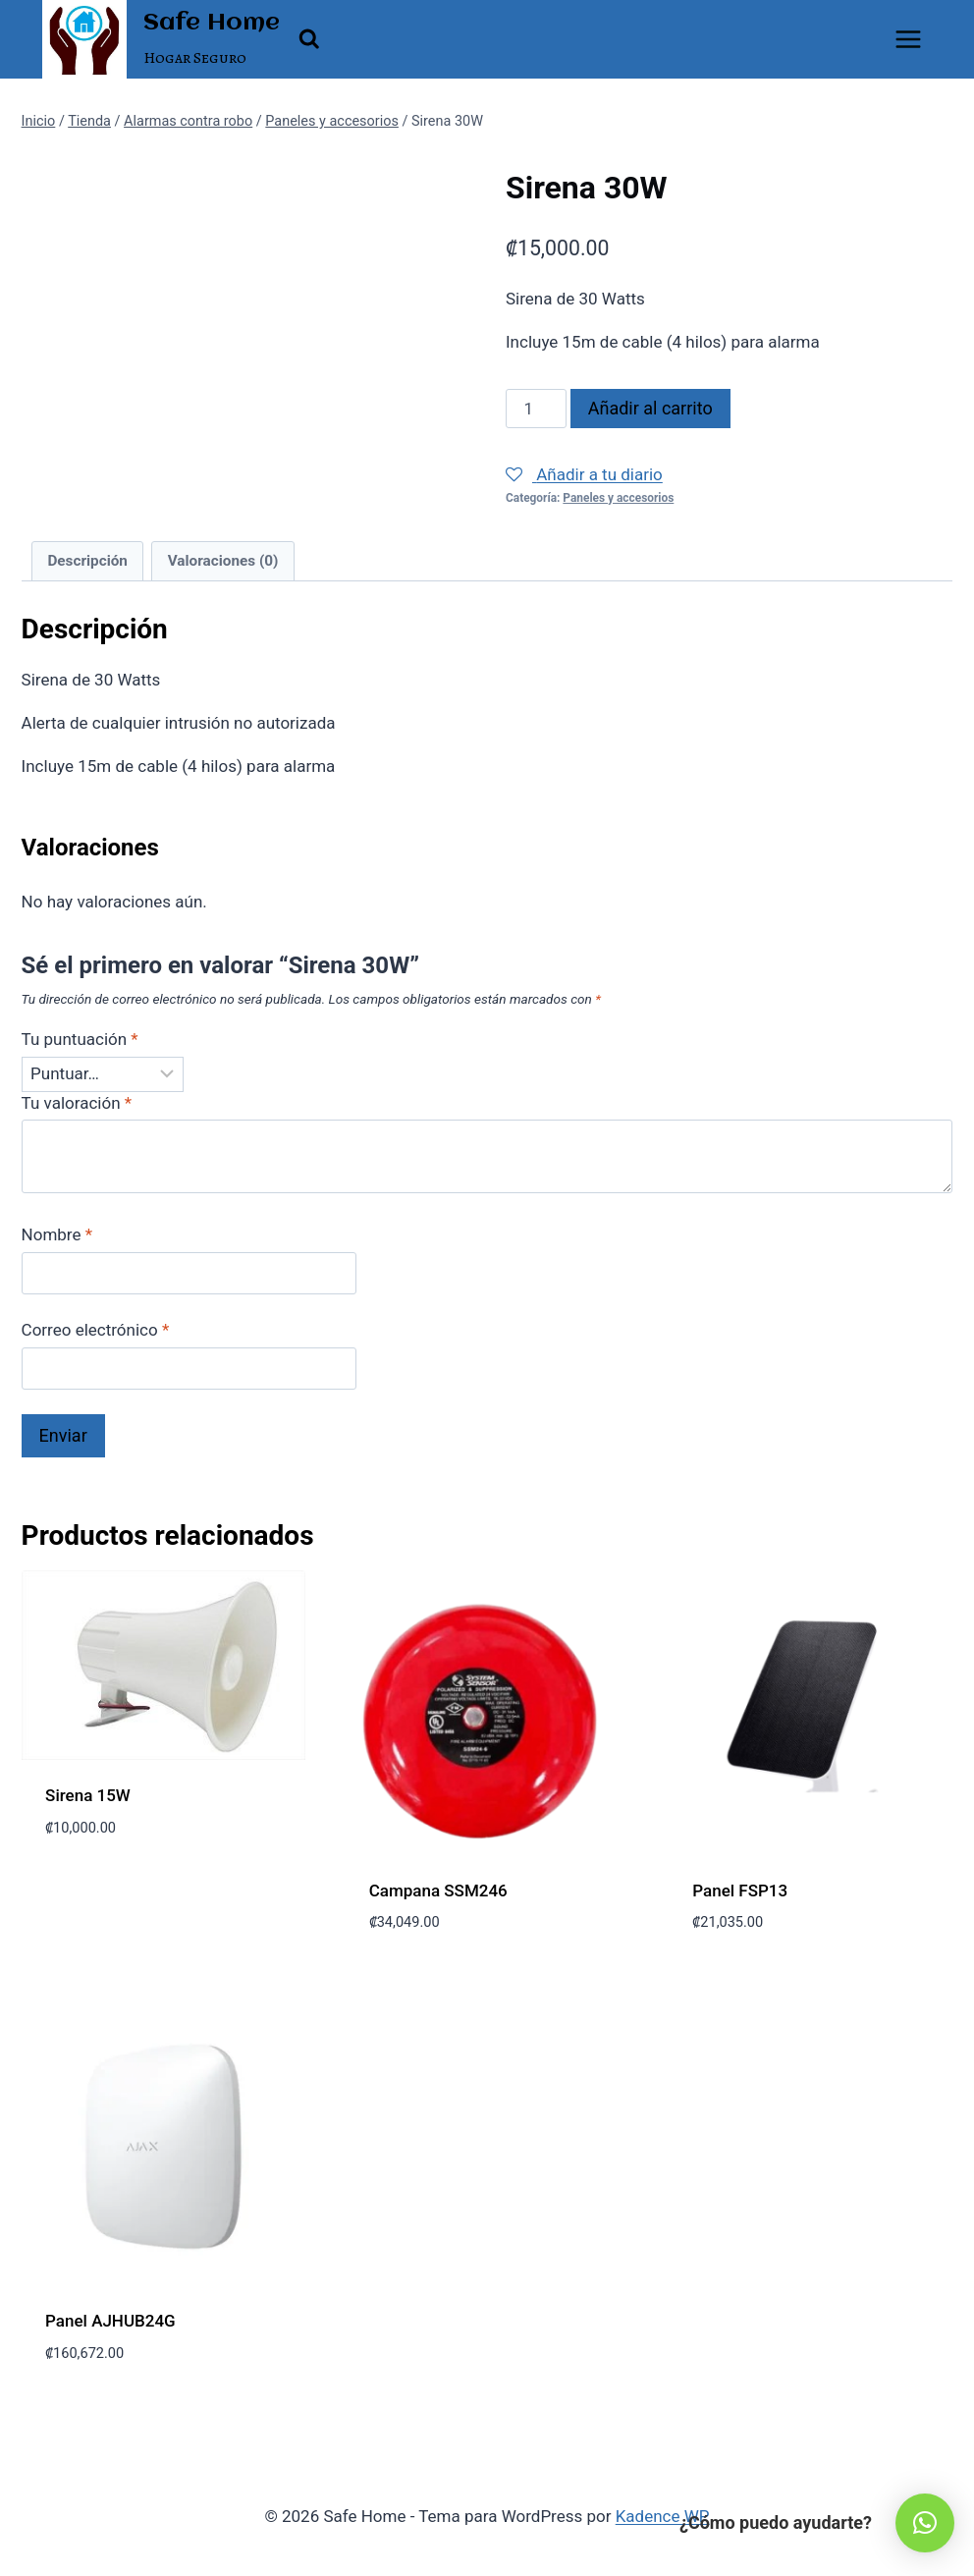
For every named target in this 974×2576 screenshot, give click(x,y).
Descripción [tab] (87, 561)
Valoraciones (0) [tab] (223, 561)
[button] (924, 2523)
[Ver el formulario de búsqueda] (309, 39)
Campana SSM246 (438, 1890)
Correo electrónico (96, 1330)
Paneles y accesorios (618, 498)
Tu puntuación (80, 1039)
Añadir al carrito (650, 408)
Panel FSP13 (739, 1890)
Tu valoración (77, 1103)
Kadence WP (663, 2516)
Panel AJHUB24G (110, 2320)
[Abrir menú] (909, 39)
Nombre (57, 1234)
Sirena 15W (88, 1795)
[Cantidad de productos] (536, 408)
